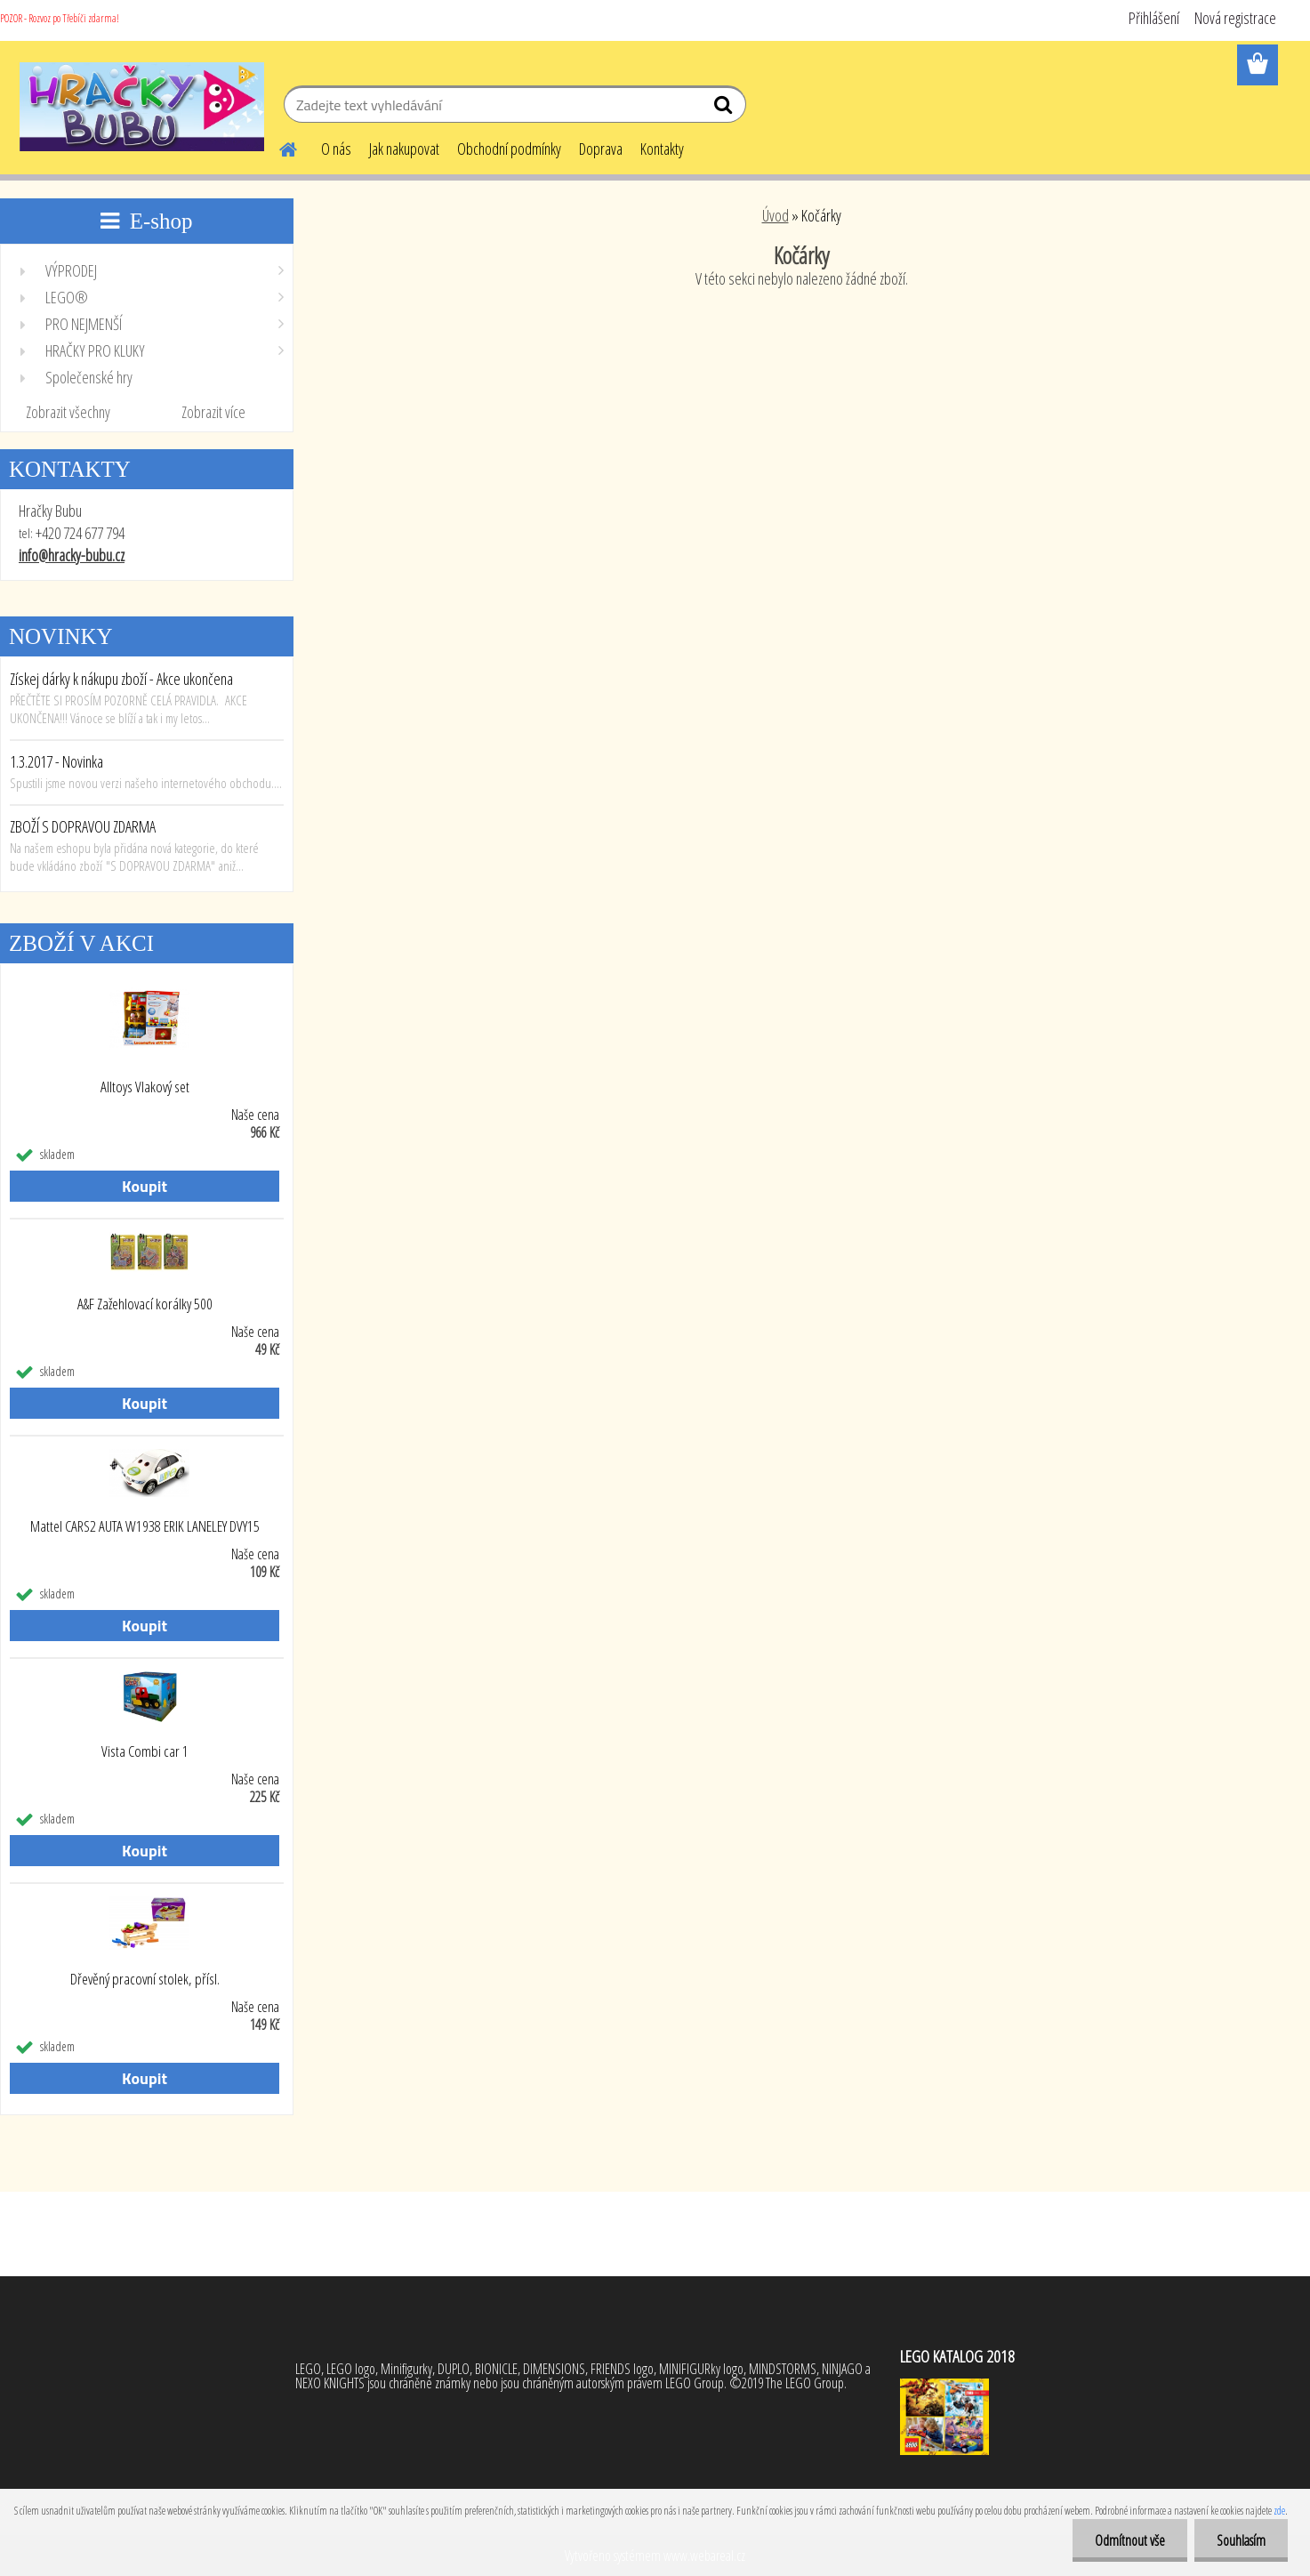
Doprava (601, 148)
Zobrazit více (213, 412)
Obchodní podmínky (509, 148)
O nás (336, 148)
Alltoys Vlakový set (144, 1087)
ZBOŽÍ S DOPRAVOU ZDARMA (83, 826)
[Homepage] (278, 146)
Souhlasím (1241, 2540)
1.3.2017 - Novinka (56, 761)
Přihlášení (1154, 17)
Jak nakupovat (404, 148)
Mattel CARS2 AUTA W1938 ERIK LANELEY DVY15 (145, 1526)
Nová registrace (1235, 17)
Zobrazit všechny (68, 412)
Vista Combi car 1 (145, 1751)
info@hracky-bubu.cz (72, 555)
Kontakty (662, 148)
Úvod (775, 215)
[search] (725, 108)
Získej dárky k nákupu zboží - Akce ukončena (121, 678)
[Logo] (142, 106)
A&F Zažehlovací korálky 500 (145, 1304)
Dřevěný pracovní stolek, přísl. (145, 1979)
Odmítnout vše (1130, 2540)
